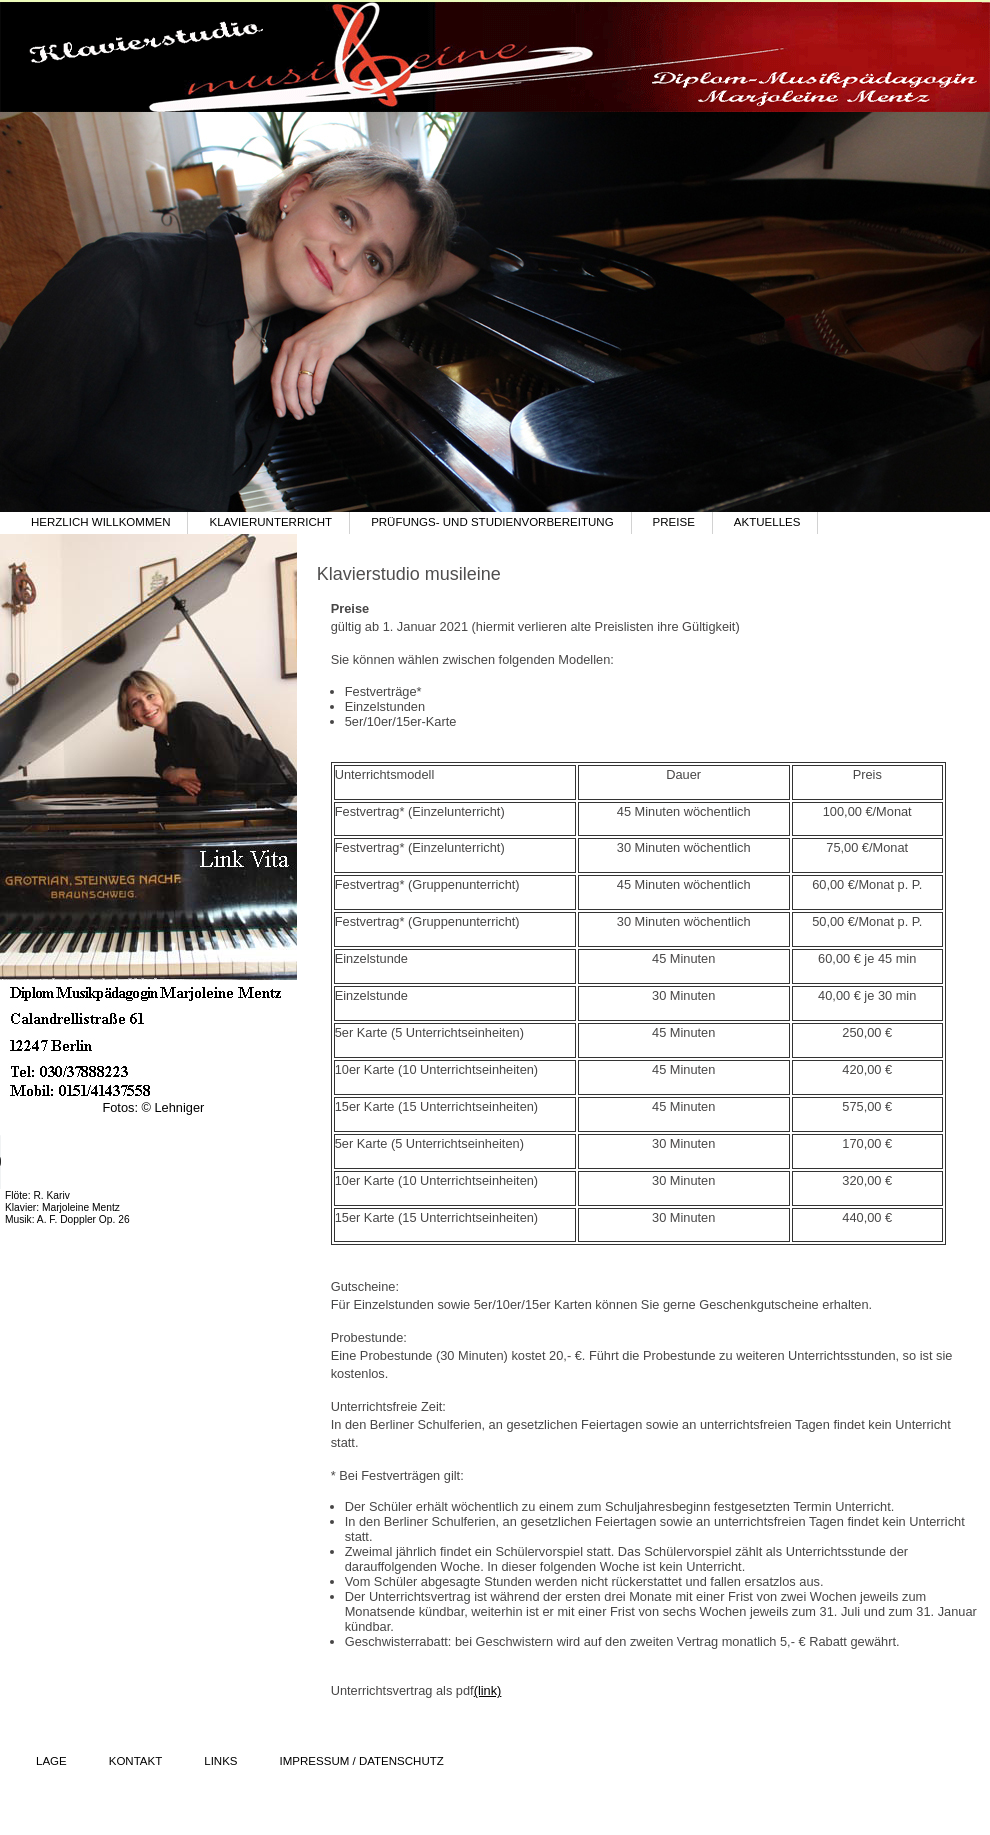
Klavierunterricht (270, 522)
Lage (51, 1761)
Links (220, 1761)
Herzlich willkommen (100, 522)
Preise (674, 522)
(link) (488, 1690)
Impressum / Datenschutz (362, 1761)
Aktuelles (767, 522)
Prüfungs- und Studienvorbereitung (492, 522)
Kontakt (136, 1761)
